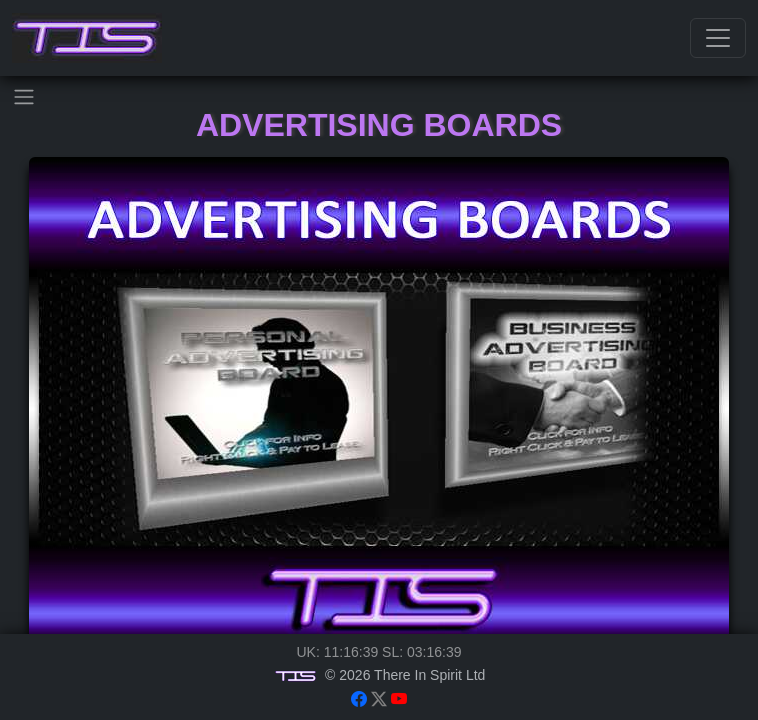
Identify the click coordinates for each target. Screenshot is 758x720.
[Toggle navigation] (718, 38)
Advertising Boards (379, 125)
